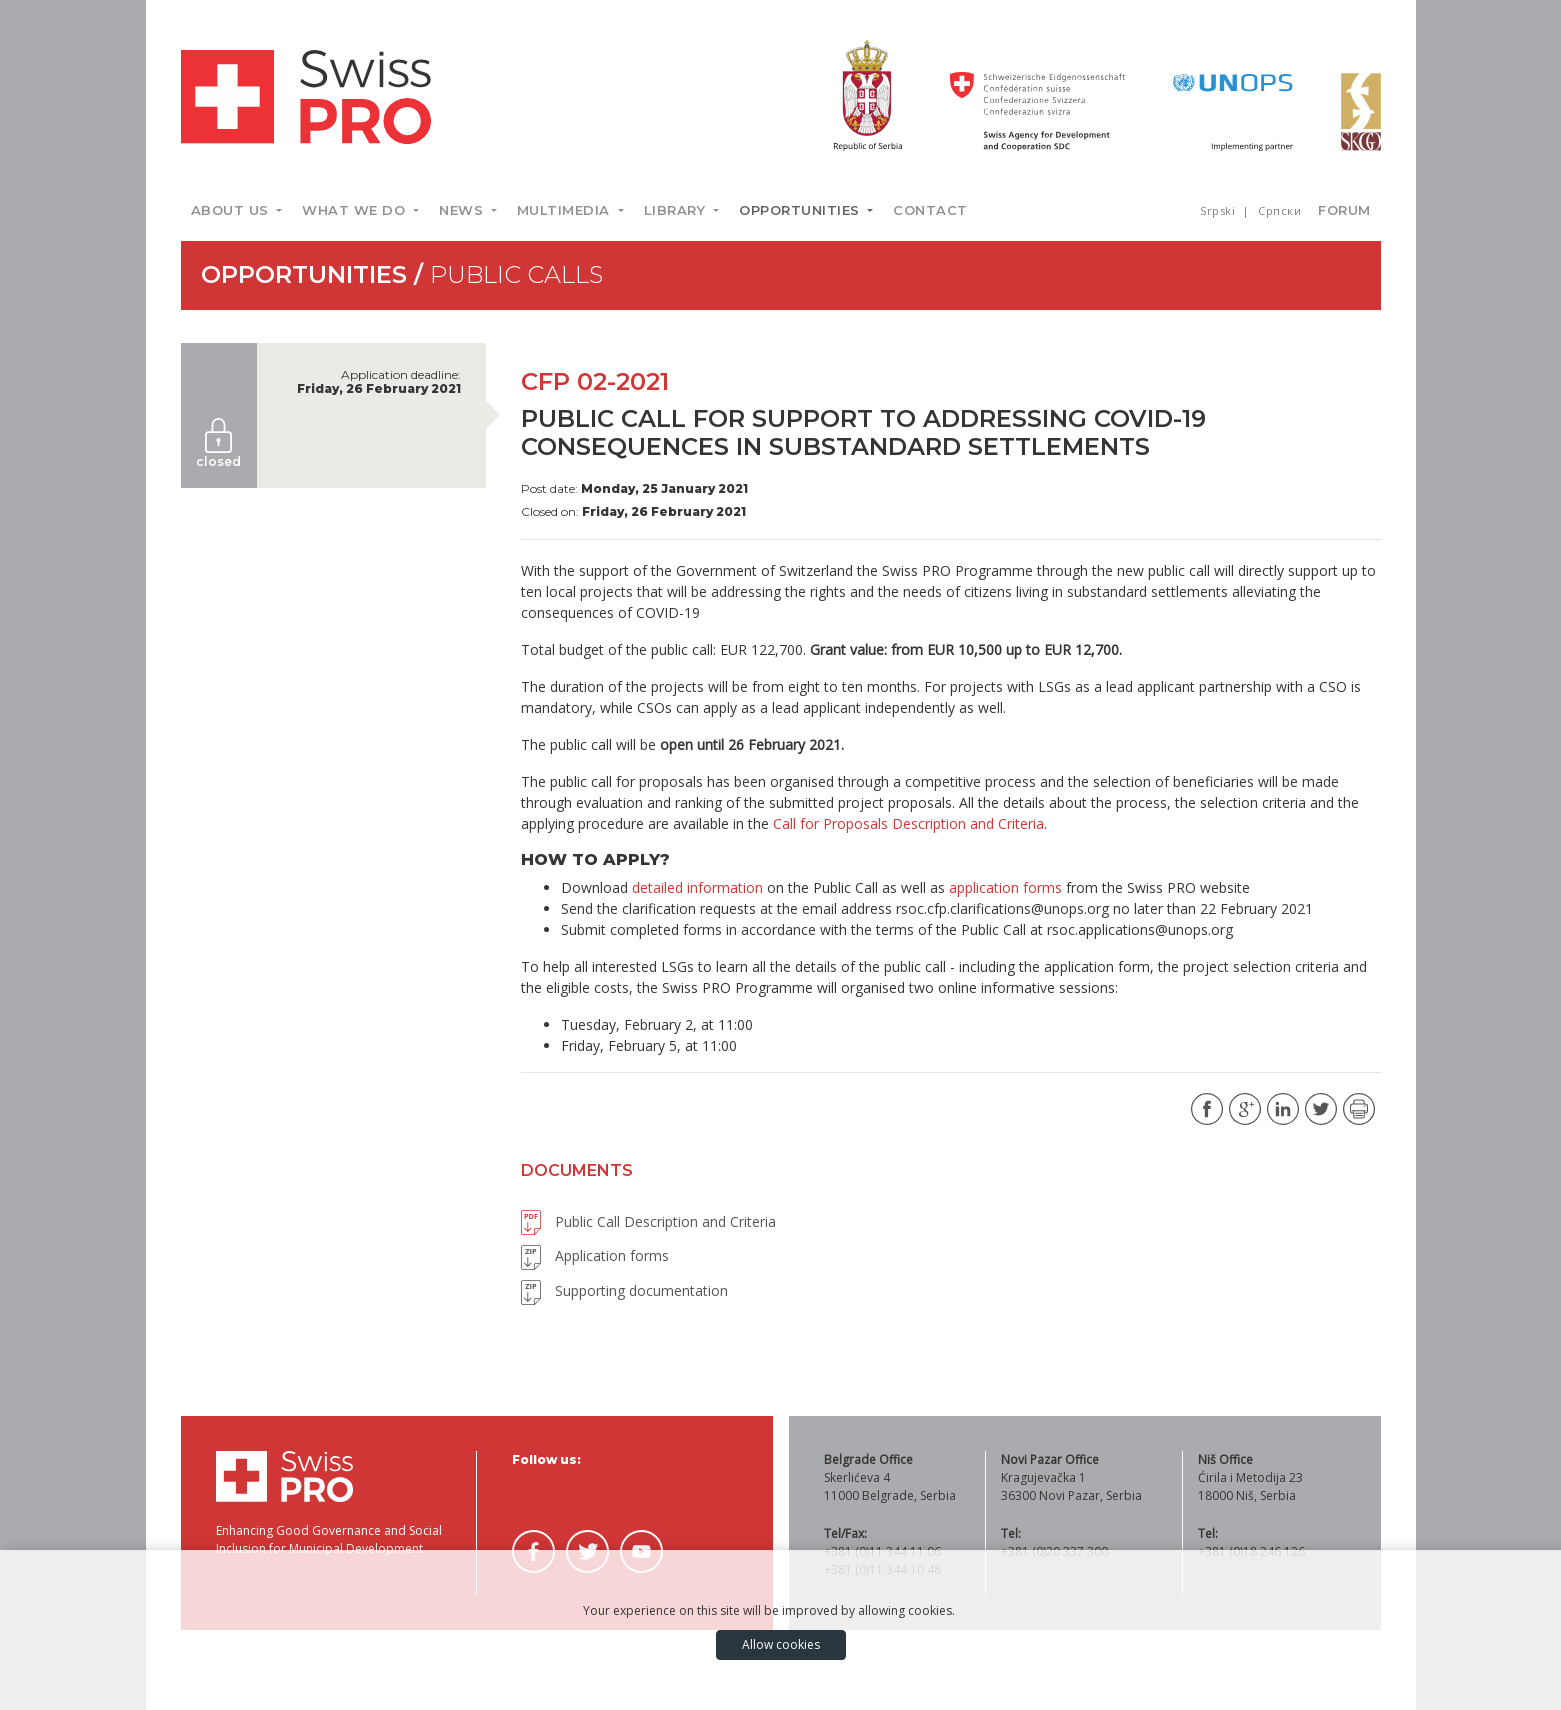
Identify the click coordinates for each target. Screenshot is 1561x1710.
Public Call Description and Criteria (648, 1221)
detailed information (697, 887)
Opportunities (801, 210)
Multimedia (566, 210)
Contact (930, 210)
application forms (1005, 887)
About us (232, 210)
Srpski (1219, 210)
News (463, 210)
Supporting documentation (624, 1290)
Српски (1279, 210)
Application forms (595, 1255)
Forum (1344, 210)
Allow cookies (781, 1644)
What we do (356, 210)
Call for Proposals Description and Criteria (908, 823)
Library (677, 210)
